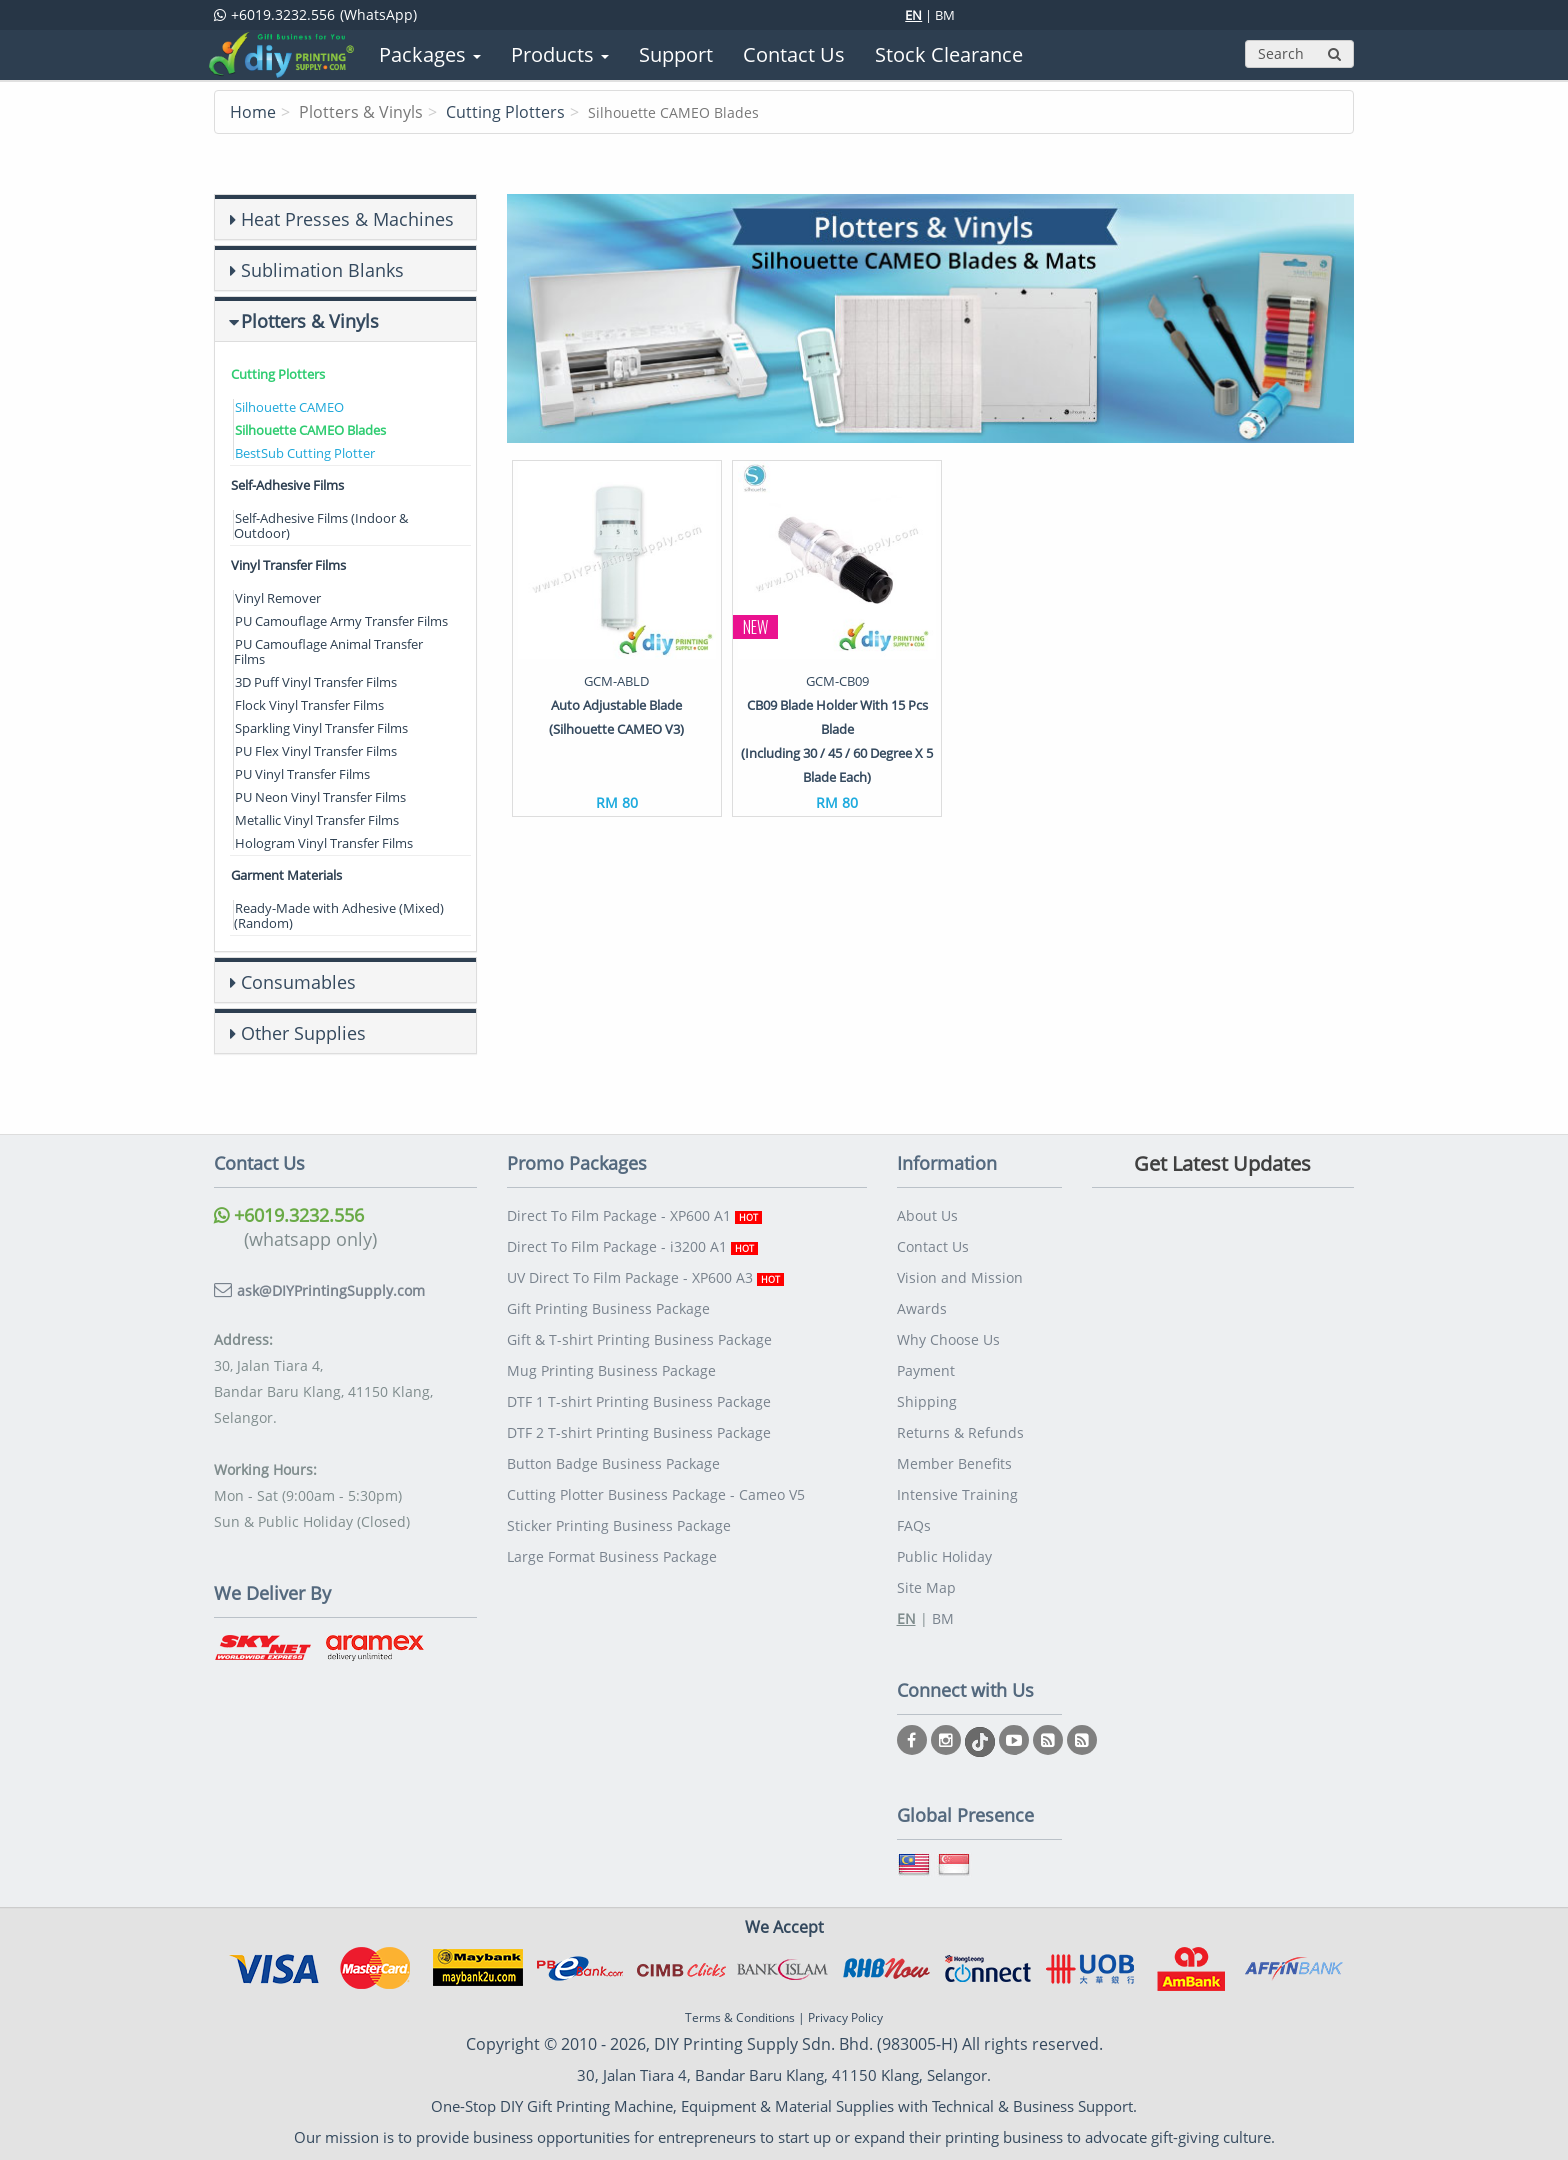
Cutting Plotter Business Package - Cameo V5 (656, 1494)
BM (945, 15)
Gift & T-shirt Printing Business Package (639, 1339)
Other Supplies (303, 1033)
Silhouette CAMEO (289, 407)
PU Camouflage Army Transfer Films (341, 621)
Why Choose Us (948, 1339)
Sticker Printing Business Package (619, 1525)
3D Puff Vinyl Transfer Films (316, 682)
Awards (922, 1308)
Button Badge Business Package (613, 1463)
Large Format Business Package (612, 1556)
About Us (927, 1215)
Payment (926, 1370)
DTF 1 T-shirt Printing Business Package (639, 1401)
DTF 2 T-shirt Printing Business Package (639, 1432)
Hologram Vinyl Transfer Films (324, 843)
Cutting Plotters (505, 112)
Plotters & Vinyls (310, 321)
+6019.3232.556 (289, 1215)
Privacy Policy (845, 2017)
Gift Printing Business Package (608, 1308)
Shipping (927, 1401)
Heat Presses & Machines (347, 219)
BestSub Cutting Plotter (305, 453)
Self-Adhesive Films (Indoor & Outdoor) (321, 525)
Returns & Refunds (960, 1432)
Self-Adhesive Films (287, 485)
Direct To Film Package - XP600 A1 (634, 1215)
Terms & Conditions (740, 2017)
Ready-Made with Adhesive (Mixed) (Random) (339, 915)
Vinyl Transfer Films (288, 565)
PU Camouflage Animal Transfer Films (328, 651)
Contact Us (933, 1246)
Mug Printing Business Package (611, 1370)
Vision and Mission (960, 1277)
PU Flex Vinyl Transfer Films (316, 751)
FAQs (914, 1525)
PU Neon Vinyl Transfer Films (320, 797)
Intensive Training (957, 1494)
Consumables (298, 982)
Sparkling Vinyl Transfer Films (321, 728)
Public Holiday (944, 1556)
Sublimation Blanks (322, 270)
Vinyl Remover (278, 598)
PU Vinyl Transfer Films (302, 774)
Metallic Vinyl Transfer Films (317, 820)
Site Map (926, 1587)
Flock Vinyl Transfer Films (309, 705)
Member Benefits (954, 1463)
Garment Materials (286, 875)
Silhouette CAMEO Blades (310, 430)
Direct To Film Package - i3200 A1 (632, 1246)
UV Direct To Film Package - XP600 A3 (645, 1277)
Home (253, 112)
